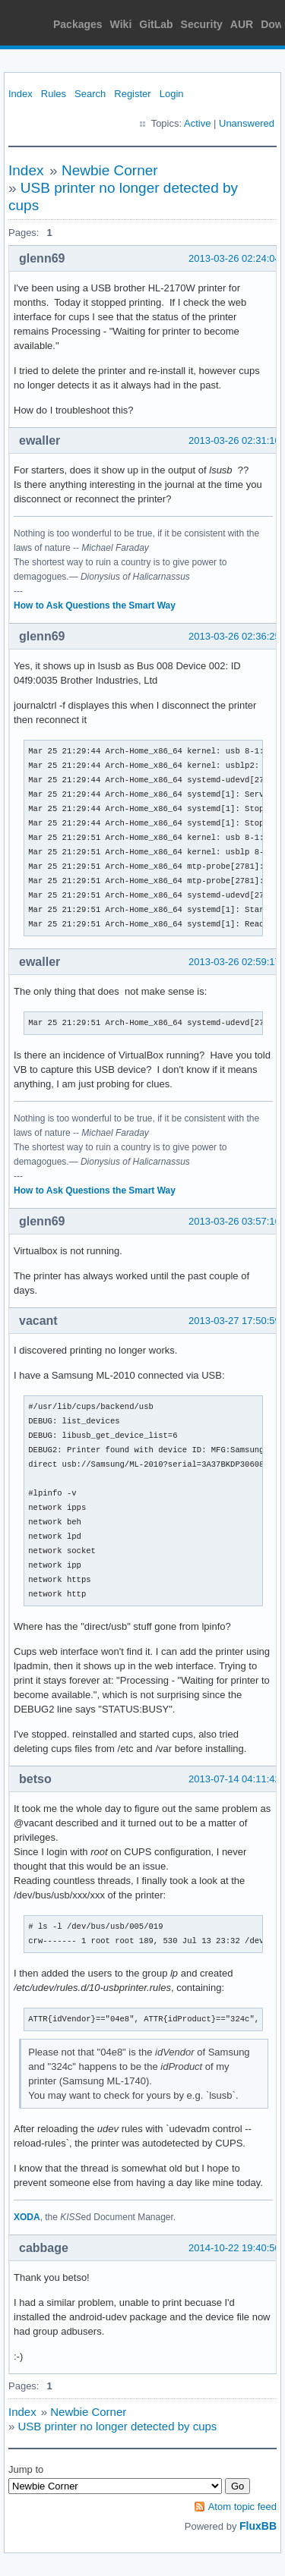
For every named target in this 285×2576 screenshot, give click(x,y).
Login (172, 93)
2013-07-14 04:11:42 (234, 1779)
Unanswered (246, 123)
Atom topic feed (242, 2506)
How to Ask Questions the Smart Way (95, 605)
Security (202, 24)
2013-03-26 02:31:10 (234, 440)
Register (132, 93)
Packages (78, 24)
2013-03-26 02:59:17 (234, 961)
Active (197, 123)
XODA (27, 2217)
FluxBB (258, 2526)
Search (90, 93)
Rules (53, 93)
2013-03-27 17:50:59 (234, 1320)
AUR (241, 24)
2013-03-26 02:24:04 (234, 258)
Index (20, 93)
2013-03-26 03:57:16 (234, 1221)
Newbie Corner (110, 170)
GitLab (156, 24)
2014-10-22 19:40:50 (234, 2248)
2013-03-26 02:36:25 (234, 636)
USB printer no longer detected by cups (117, 2426)
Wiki (121, 24)
